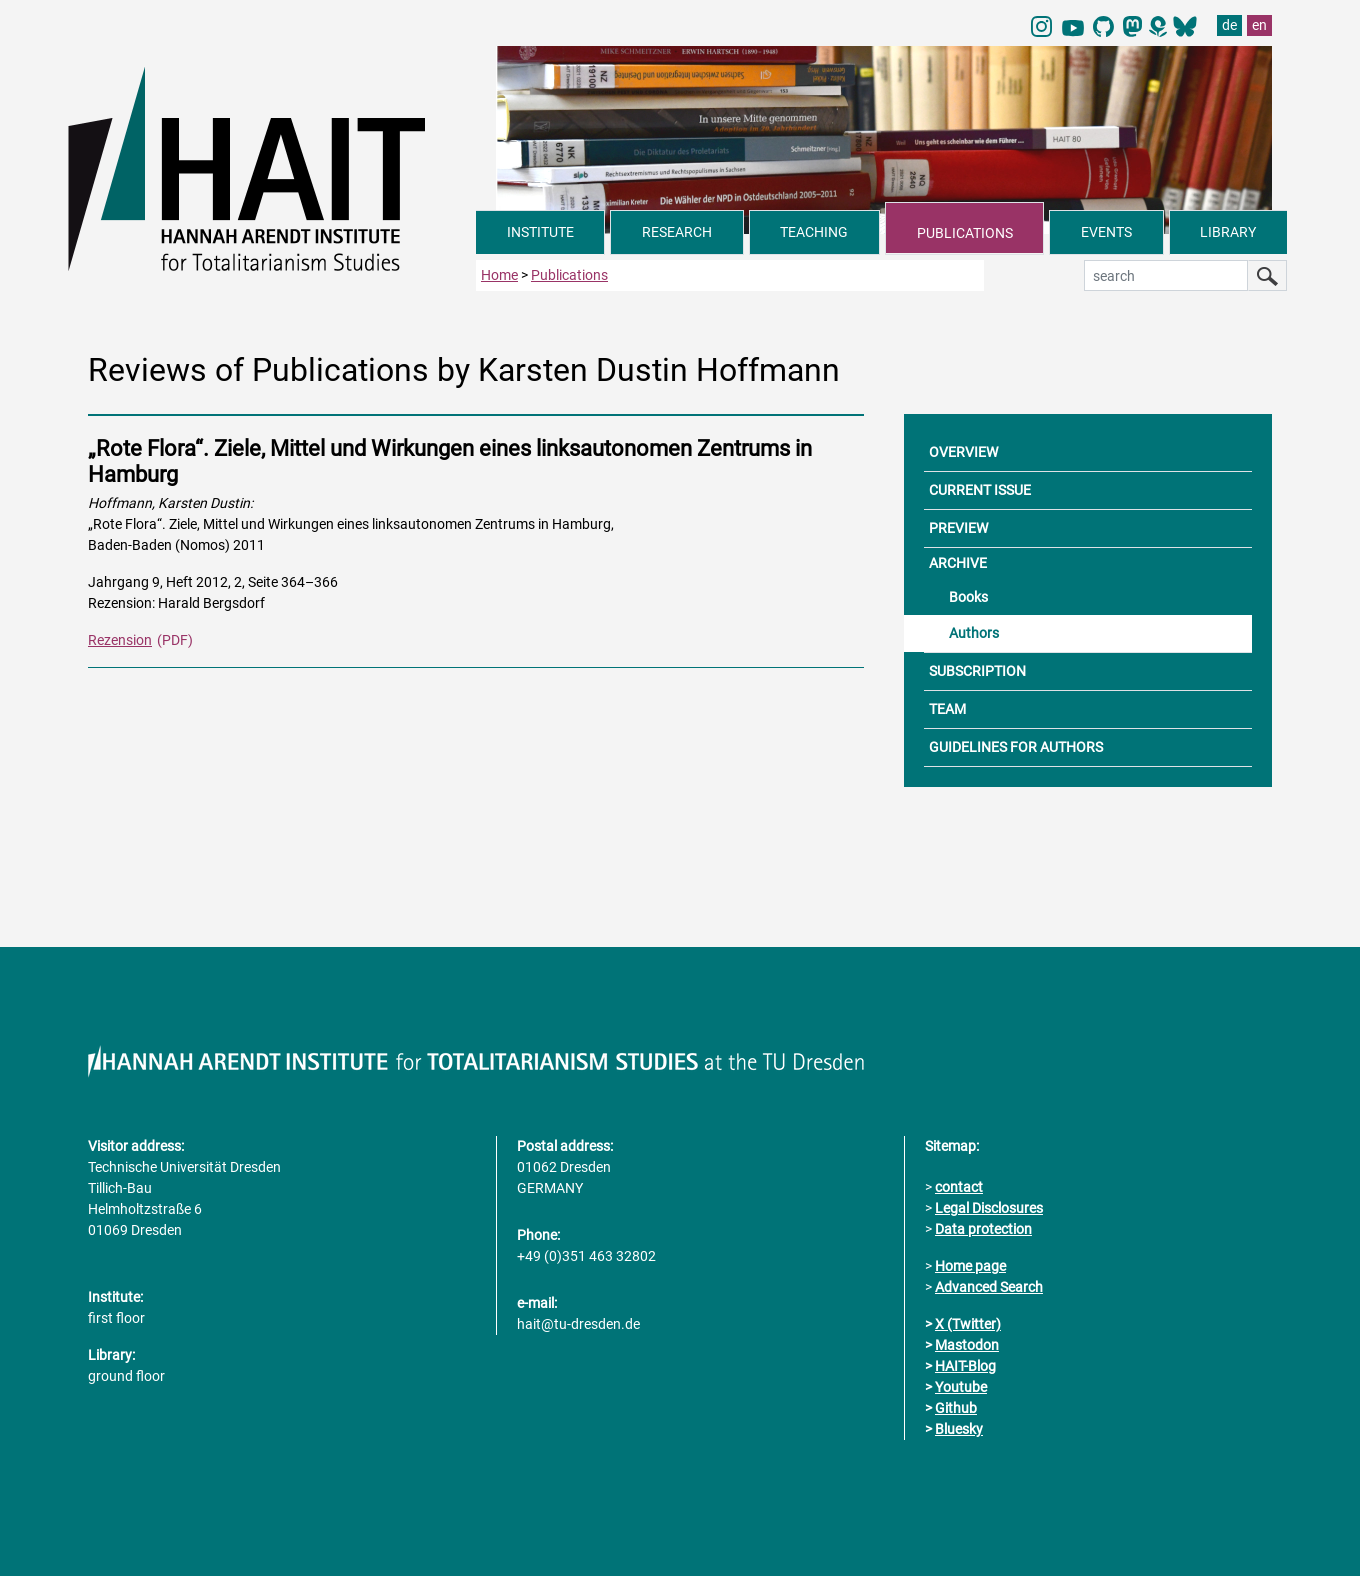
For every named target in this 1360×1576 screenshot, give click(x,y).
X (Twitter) (968, 1324)
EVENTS (1106, 232)
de (1229, 25)
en (1259, 25)
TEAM (947, 709)
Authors (974, 633)
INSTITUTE (540, 232)
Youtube (961, 1387)
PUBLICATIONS (965, 233)
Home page (970, 1266)
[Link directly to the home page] (272, 168)
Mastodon (967, 1345)
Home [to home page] (499, 275)
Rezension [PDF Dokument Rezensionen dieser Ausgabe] (120, 640)
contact (959, 1187)
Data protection (983, 1229)
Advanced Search (989, 1287)
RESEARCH (677, 232)
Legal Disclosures (989, 1208)
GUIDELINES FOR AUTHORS (1016, 747)
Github (956, 1408)
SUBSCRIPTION (977, 671)
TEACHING (814, 232)
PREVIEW (958, 528)
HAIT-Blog (965, 1366)
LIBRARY (1228, 232)
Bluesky (959, 1429)
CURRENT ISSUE (980, 490)
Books (968, 597)
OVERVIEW (963, 452)
